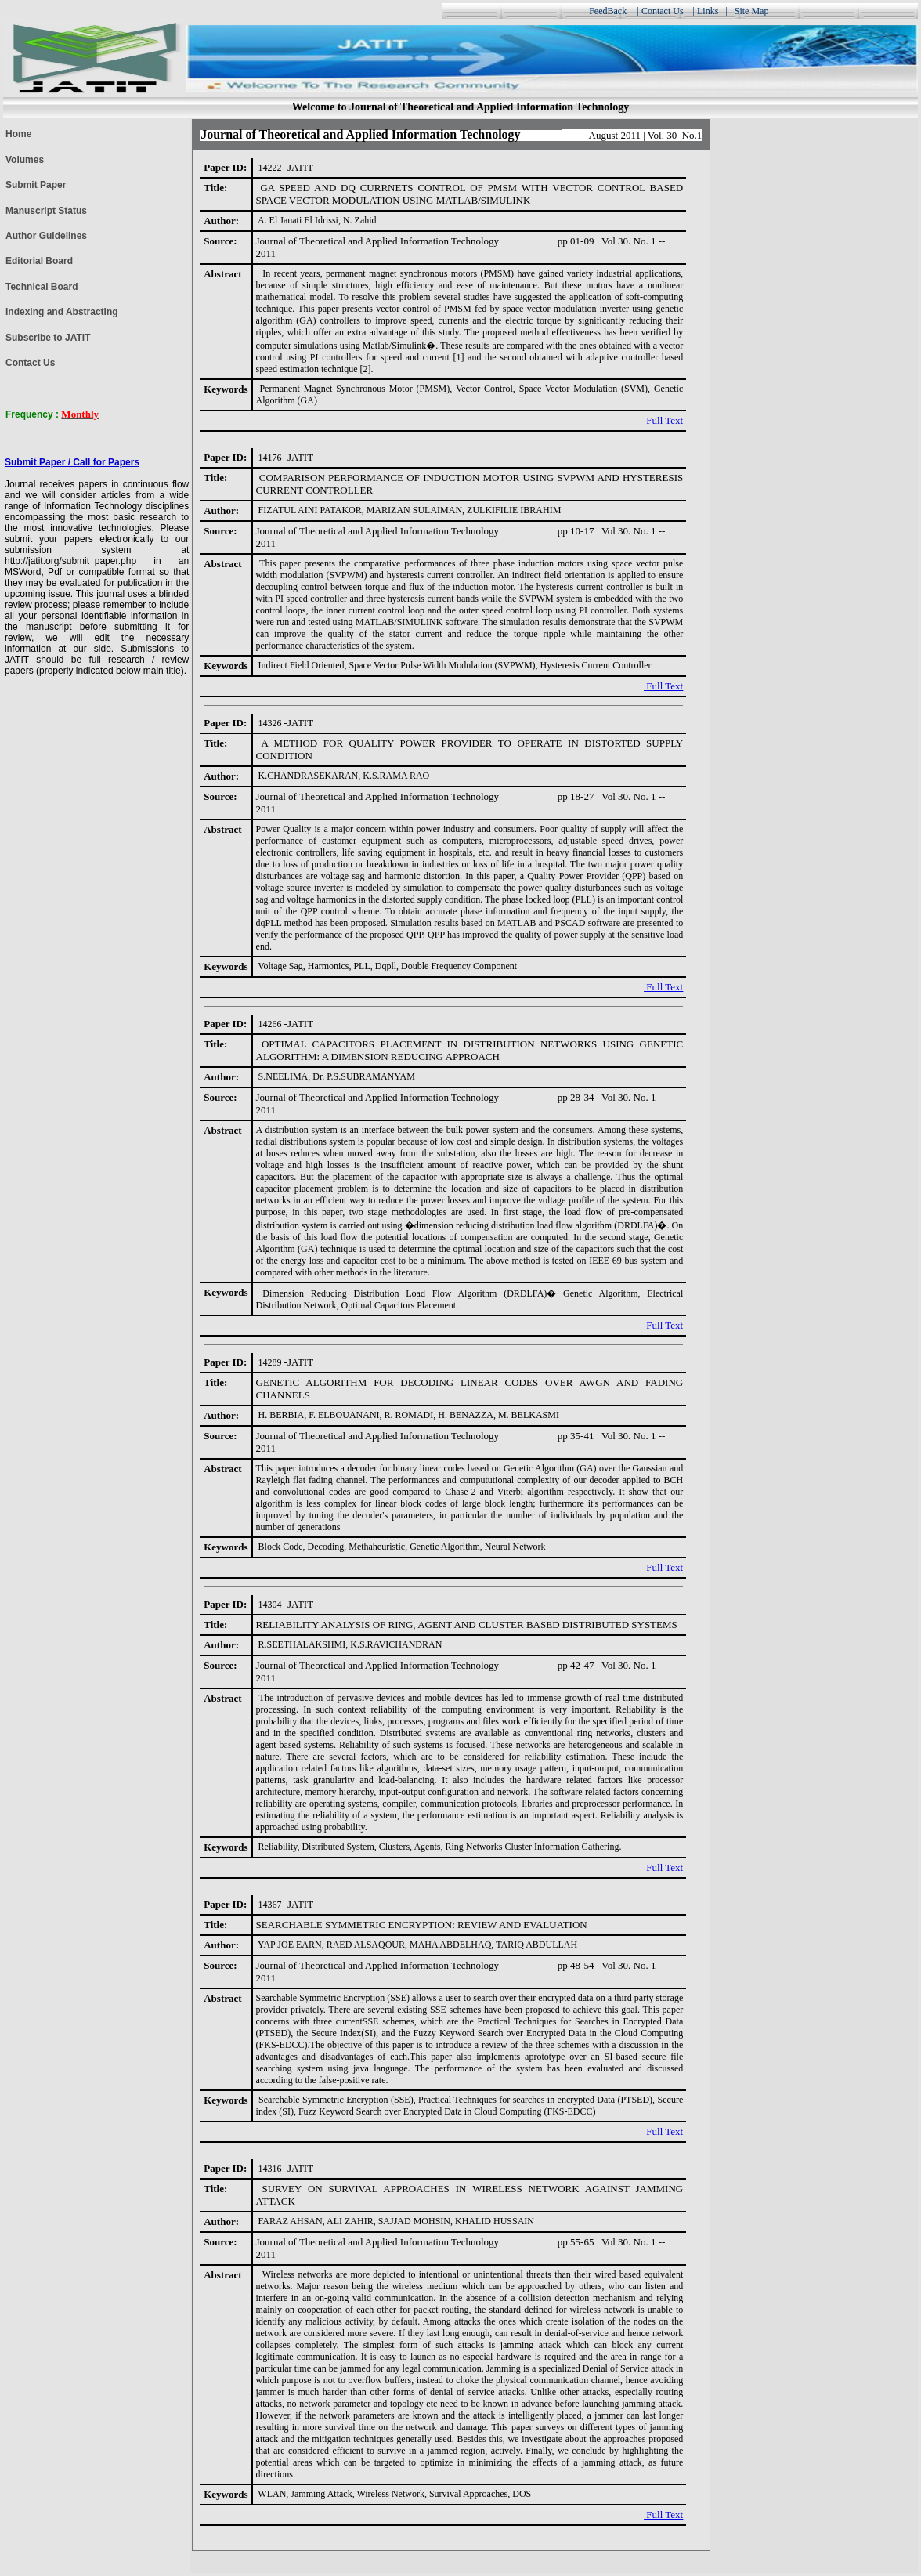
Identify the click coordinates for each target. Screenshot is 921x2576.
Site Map (753, 10)
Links (707, 10)
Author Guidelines (46, 235)
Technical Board (41, 286)
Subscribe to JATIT (47, 337)
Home (18, 133)
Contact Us (662, 10)
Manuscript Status (46, 210)
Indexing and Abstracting (61, 311)
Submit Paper (35, 184)
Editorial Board (39, 260)
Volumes (24, 159)
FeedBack (608, 10)
